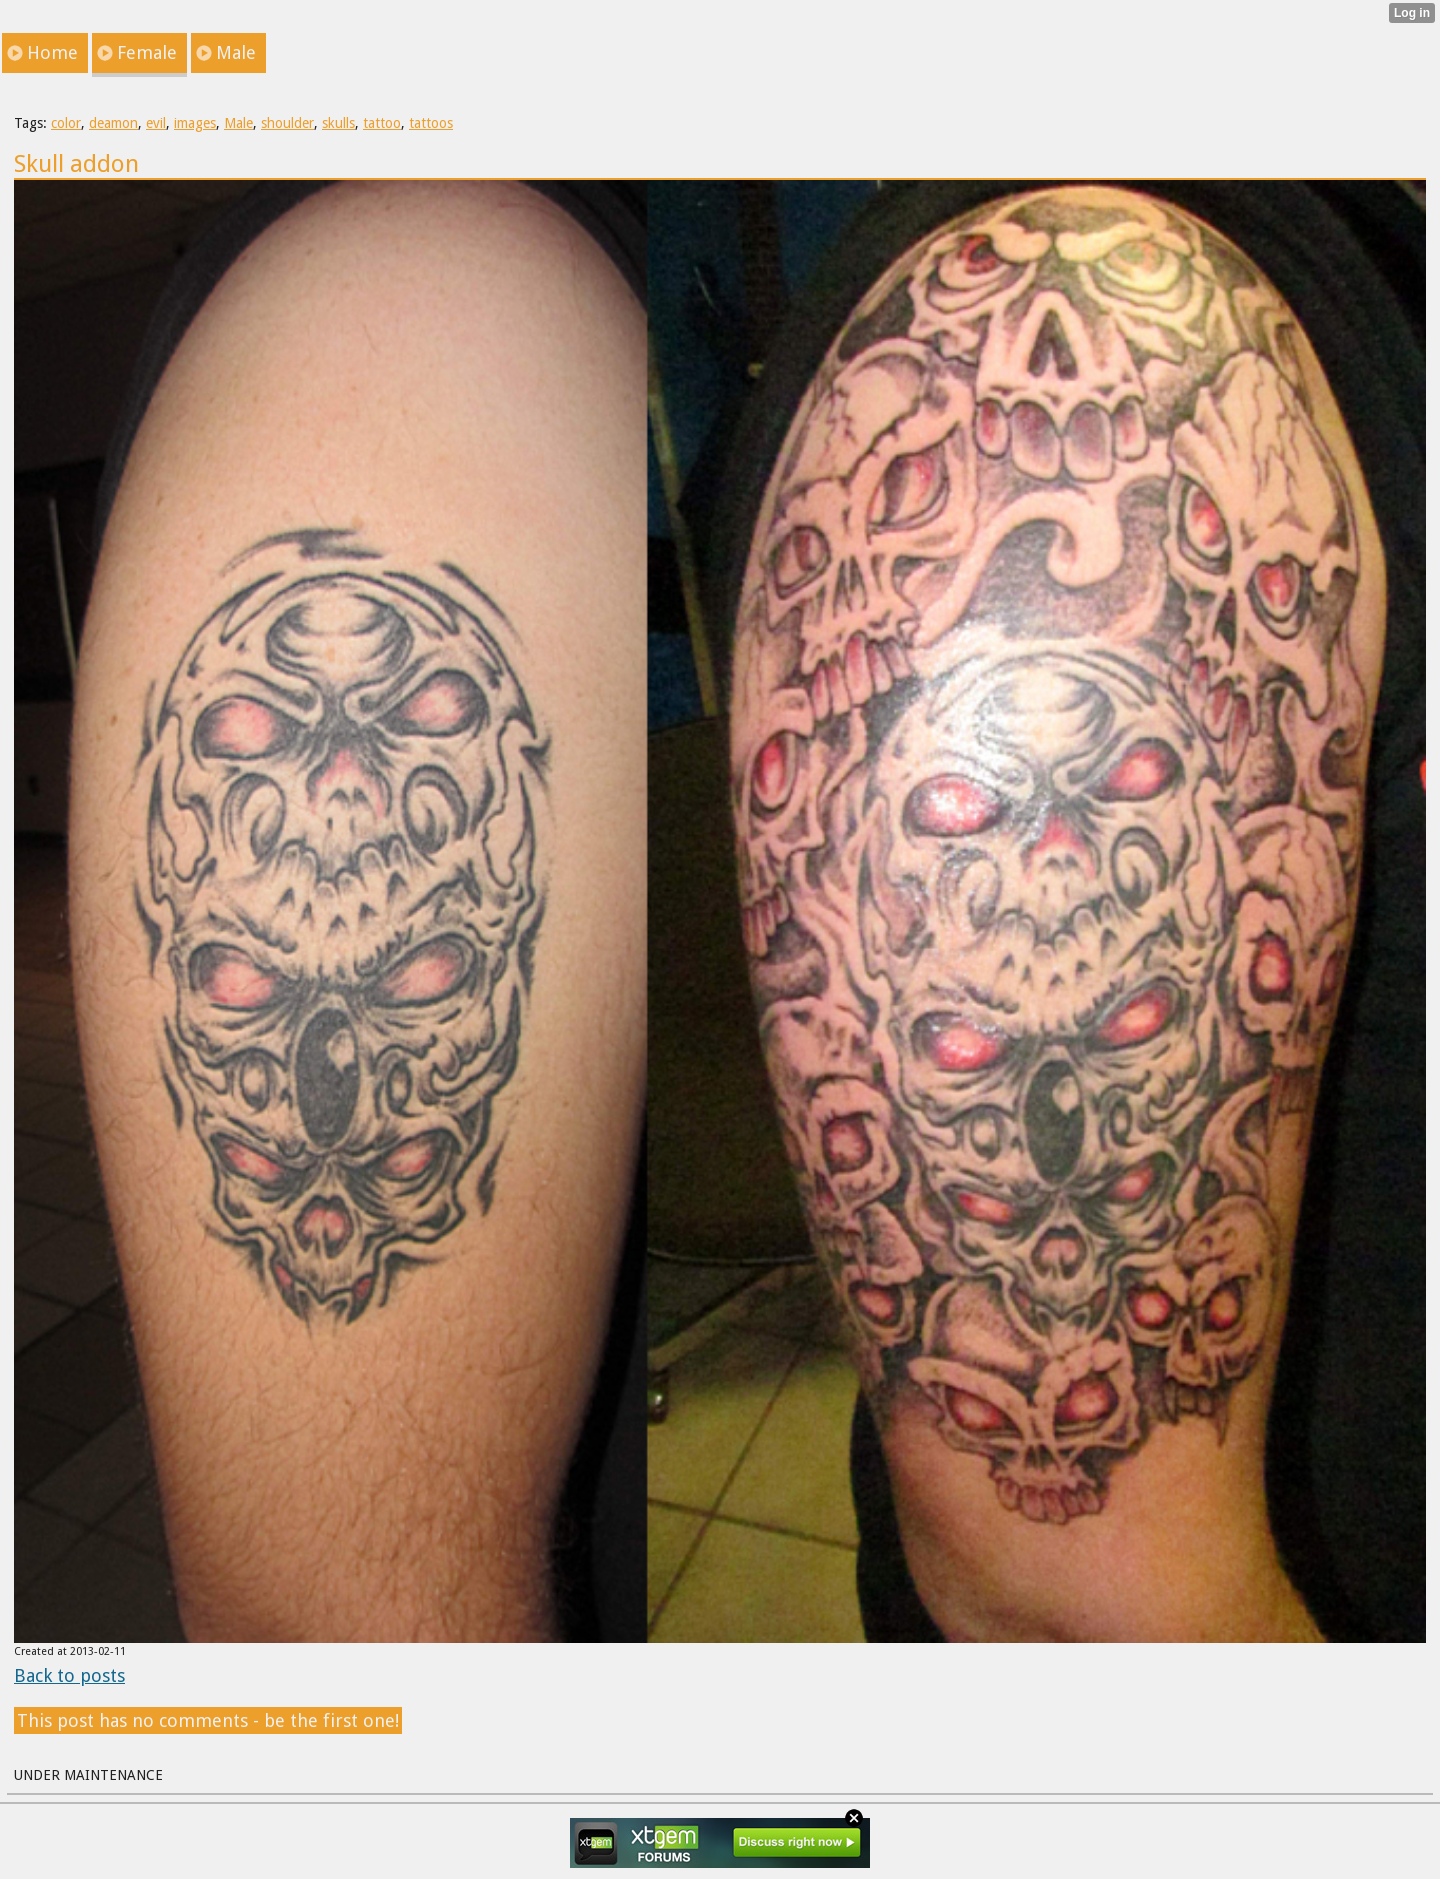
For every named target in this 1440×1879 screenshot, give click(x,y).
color (66, 123)
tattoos (431, 123)
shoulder (287, 123)
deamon (113, 123)
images (195, 123)
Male (238, 123)
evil (156, 123)
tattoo (382, 123)
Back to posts (69, 1675)
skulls (338, 123)
